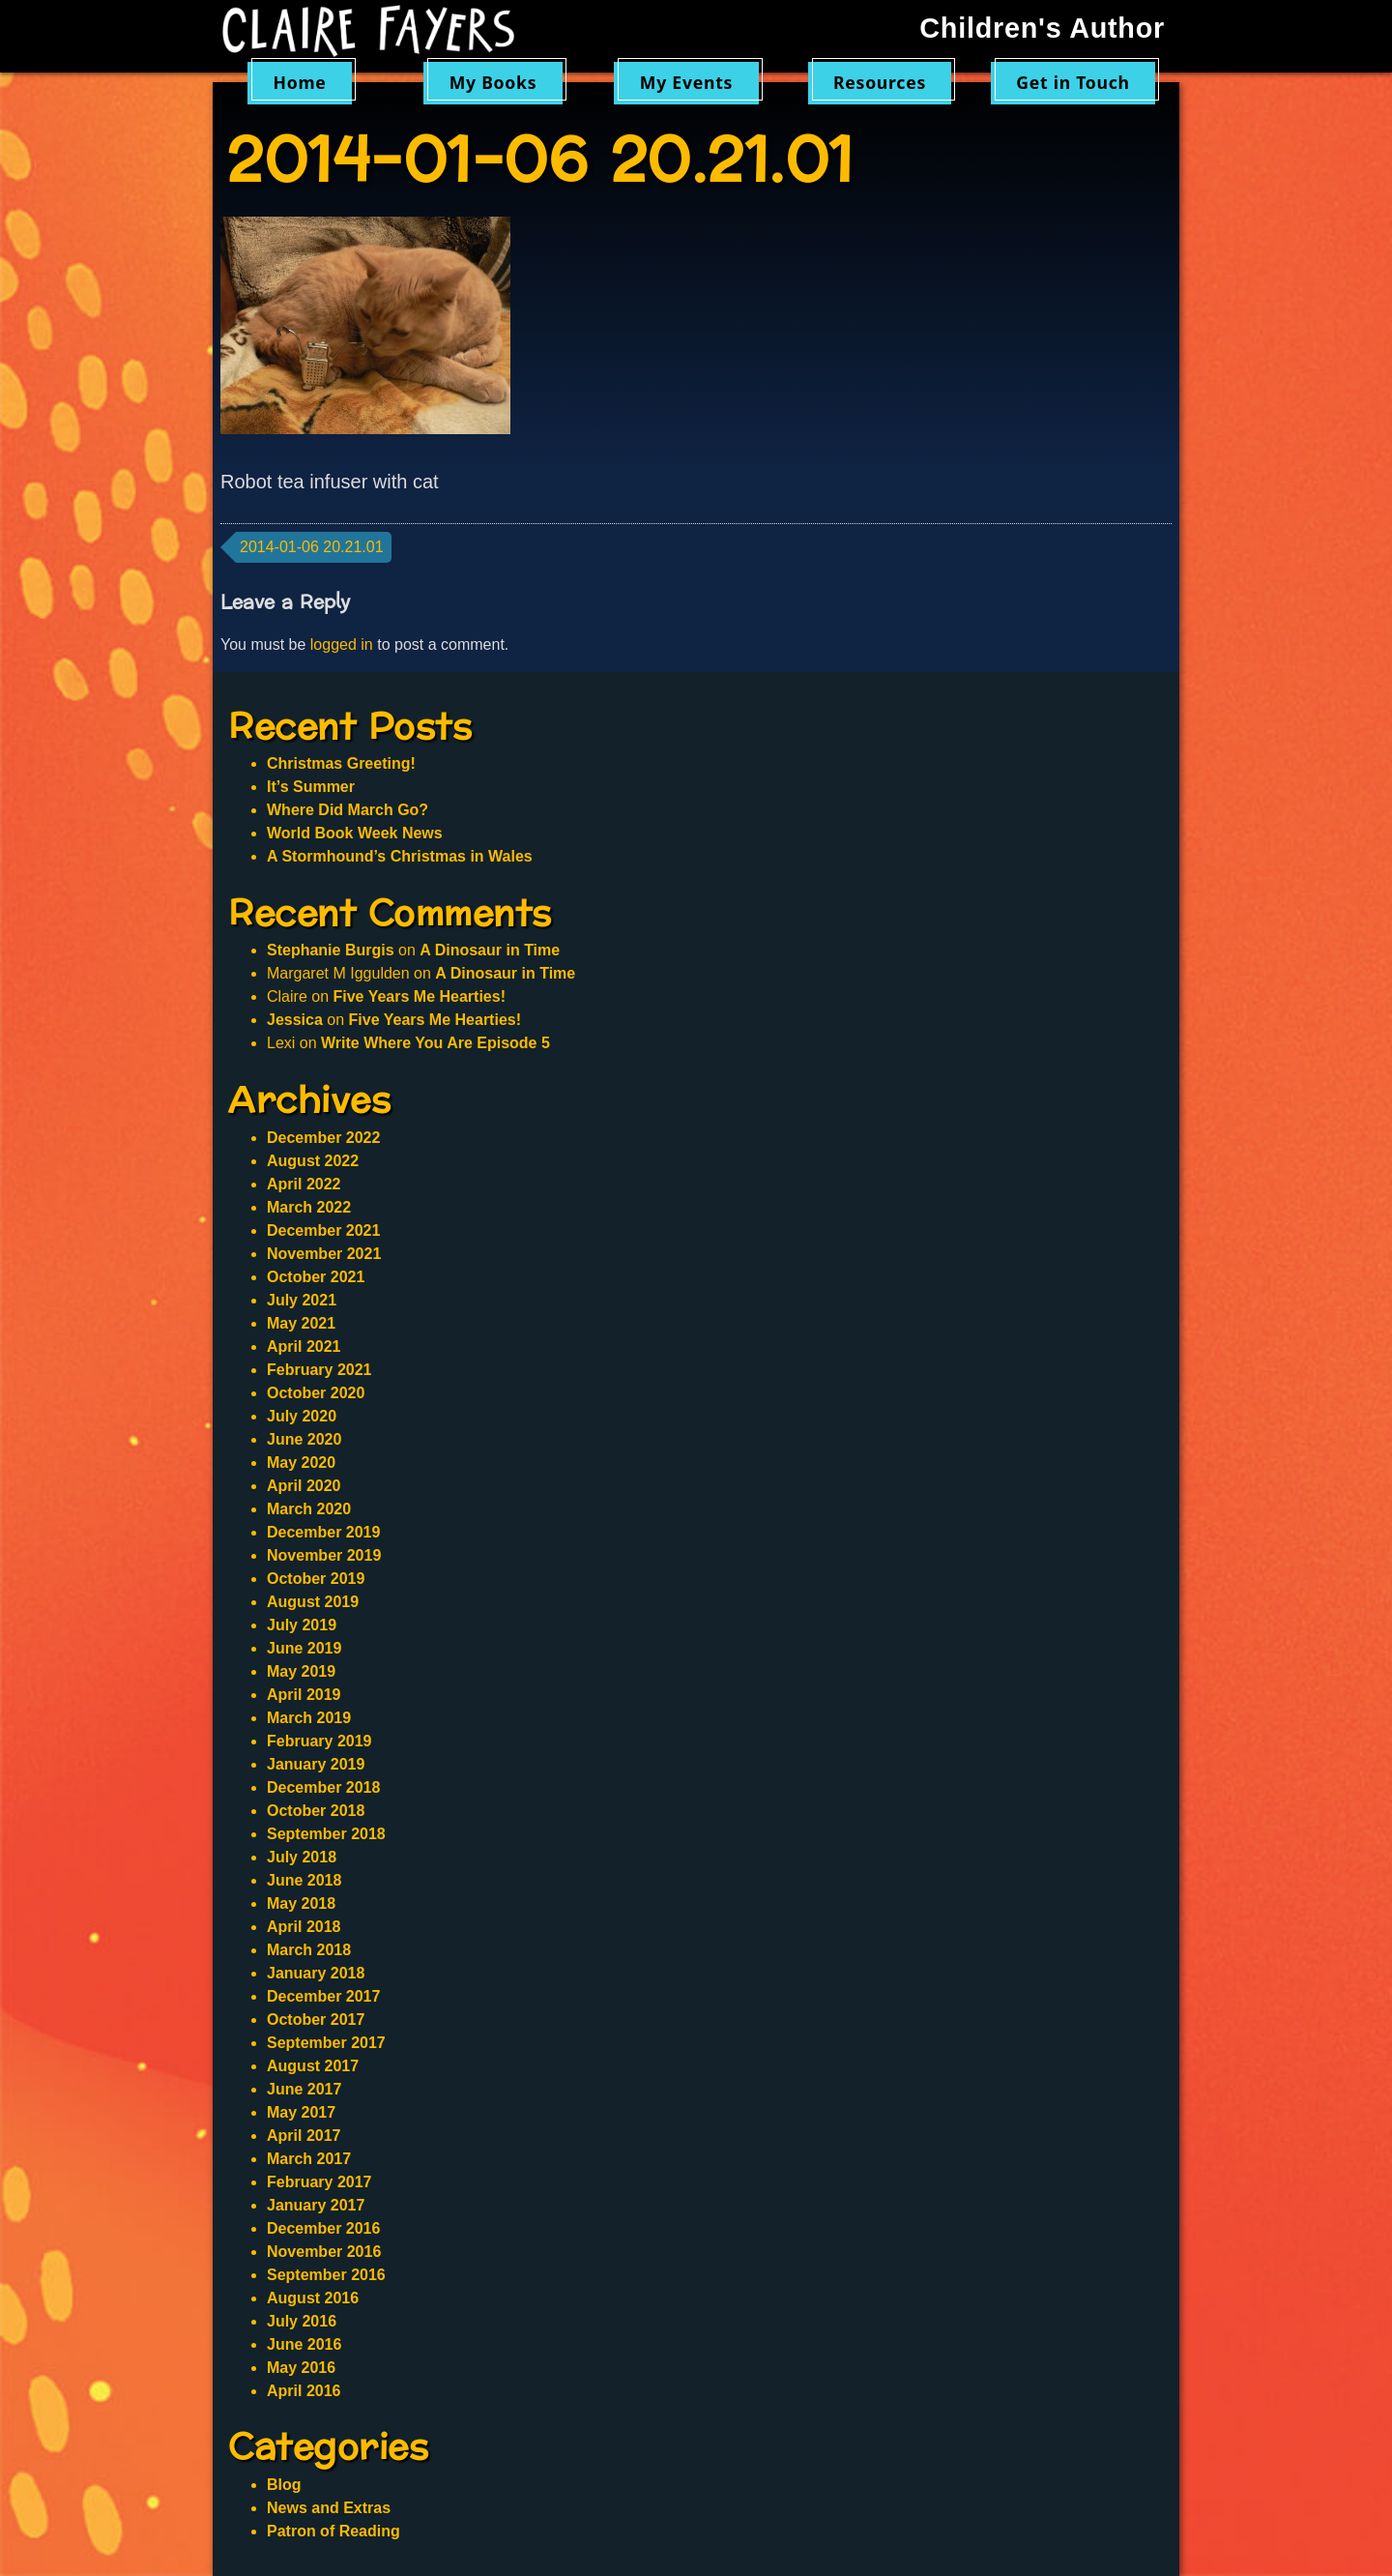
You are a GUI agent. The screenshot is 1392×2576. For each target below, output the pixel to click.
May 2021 (301, 1323)
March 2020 (309, 1509)
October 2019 (315, 1578)
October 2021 (315, 1277)
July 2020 (301, 1416)
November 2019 (324, 1555)
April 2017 (303, 2135)
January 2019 (315, 1764)
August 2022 (313, 1161)
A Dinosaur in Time (490, 950)
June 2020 (304, 1439)
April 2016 (303, 2391)
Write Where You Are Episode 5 (435, 1043)
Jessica (295, 1019)
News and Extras (329, 2508)
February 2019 (319, 1741)
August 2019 (313, 1602)
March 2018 (309, 1950)
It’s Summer (311, 786)
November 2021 (324, 1253)
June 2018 (304, 1880)
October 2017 (315, 2019)
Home (299, 82)
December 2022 (323, 1137)
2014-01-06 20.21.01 (312, 547)
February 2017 (319, 2182)
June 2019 (304, 1648)
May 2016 (301, 2367)
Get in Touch (1073, 82)
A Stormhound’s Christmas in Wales (400, 856)
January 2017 (315, 2205)
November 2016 (324, 2251)
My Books (493, 82)
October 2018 (315, 1810)
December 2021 (323, 1230)
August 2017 (313, 2066)
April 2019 (303, 1694)
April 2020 (303, 1486)
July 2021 (301, 1300)
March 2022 (309, 1207)
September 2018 (326, 1834)
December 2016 (323, 2228)
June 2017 (304, 2089)
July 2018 (301, 1857)
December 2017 (323, 1996)
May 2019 (301, 1671)
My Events (686, 82)
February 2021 (319, 1369)
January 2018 (315, 1973)
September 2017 (326, 2042)
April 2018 (303, 1926)
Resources (879, 82)
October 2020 (315, 1393)
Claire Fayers (381, 31)
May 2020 (301, 1462)
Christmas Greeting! (341, 763)
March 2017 (309, 2159)
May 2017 (301, 2112)
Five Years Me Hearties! (419, 996)
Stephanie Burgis (330, 950)
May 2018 (301, 1903)
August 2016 (313, 2298)
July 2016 (301, 2321)
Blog (284, 2484)
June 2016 (304, 2344)
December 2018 (323, 1787)
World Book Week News (355, 833)
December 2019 (323, 1532)
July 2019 (301, 1625)
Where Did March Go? (347, 810)
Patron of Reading (333, 2531)
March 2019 (309, 1718)
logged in (341, 644)
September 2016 (326, 2275)
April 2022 (303, 1184)
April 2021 (303, 1346)
